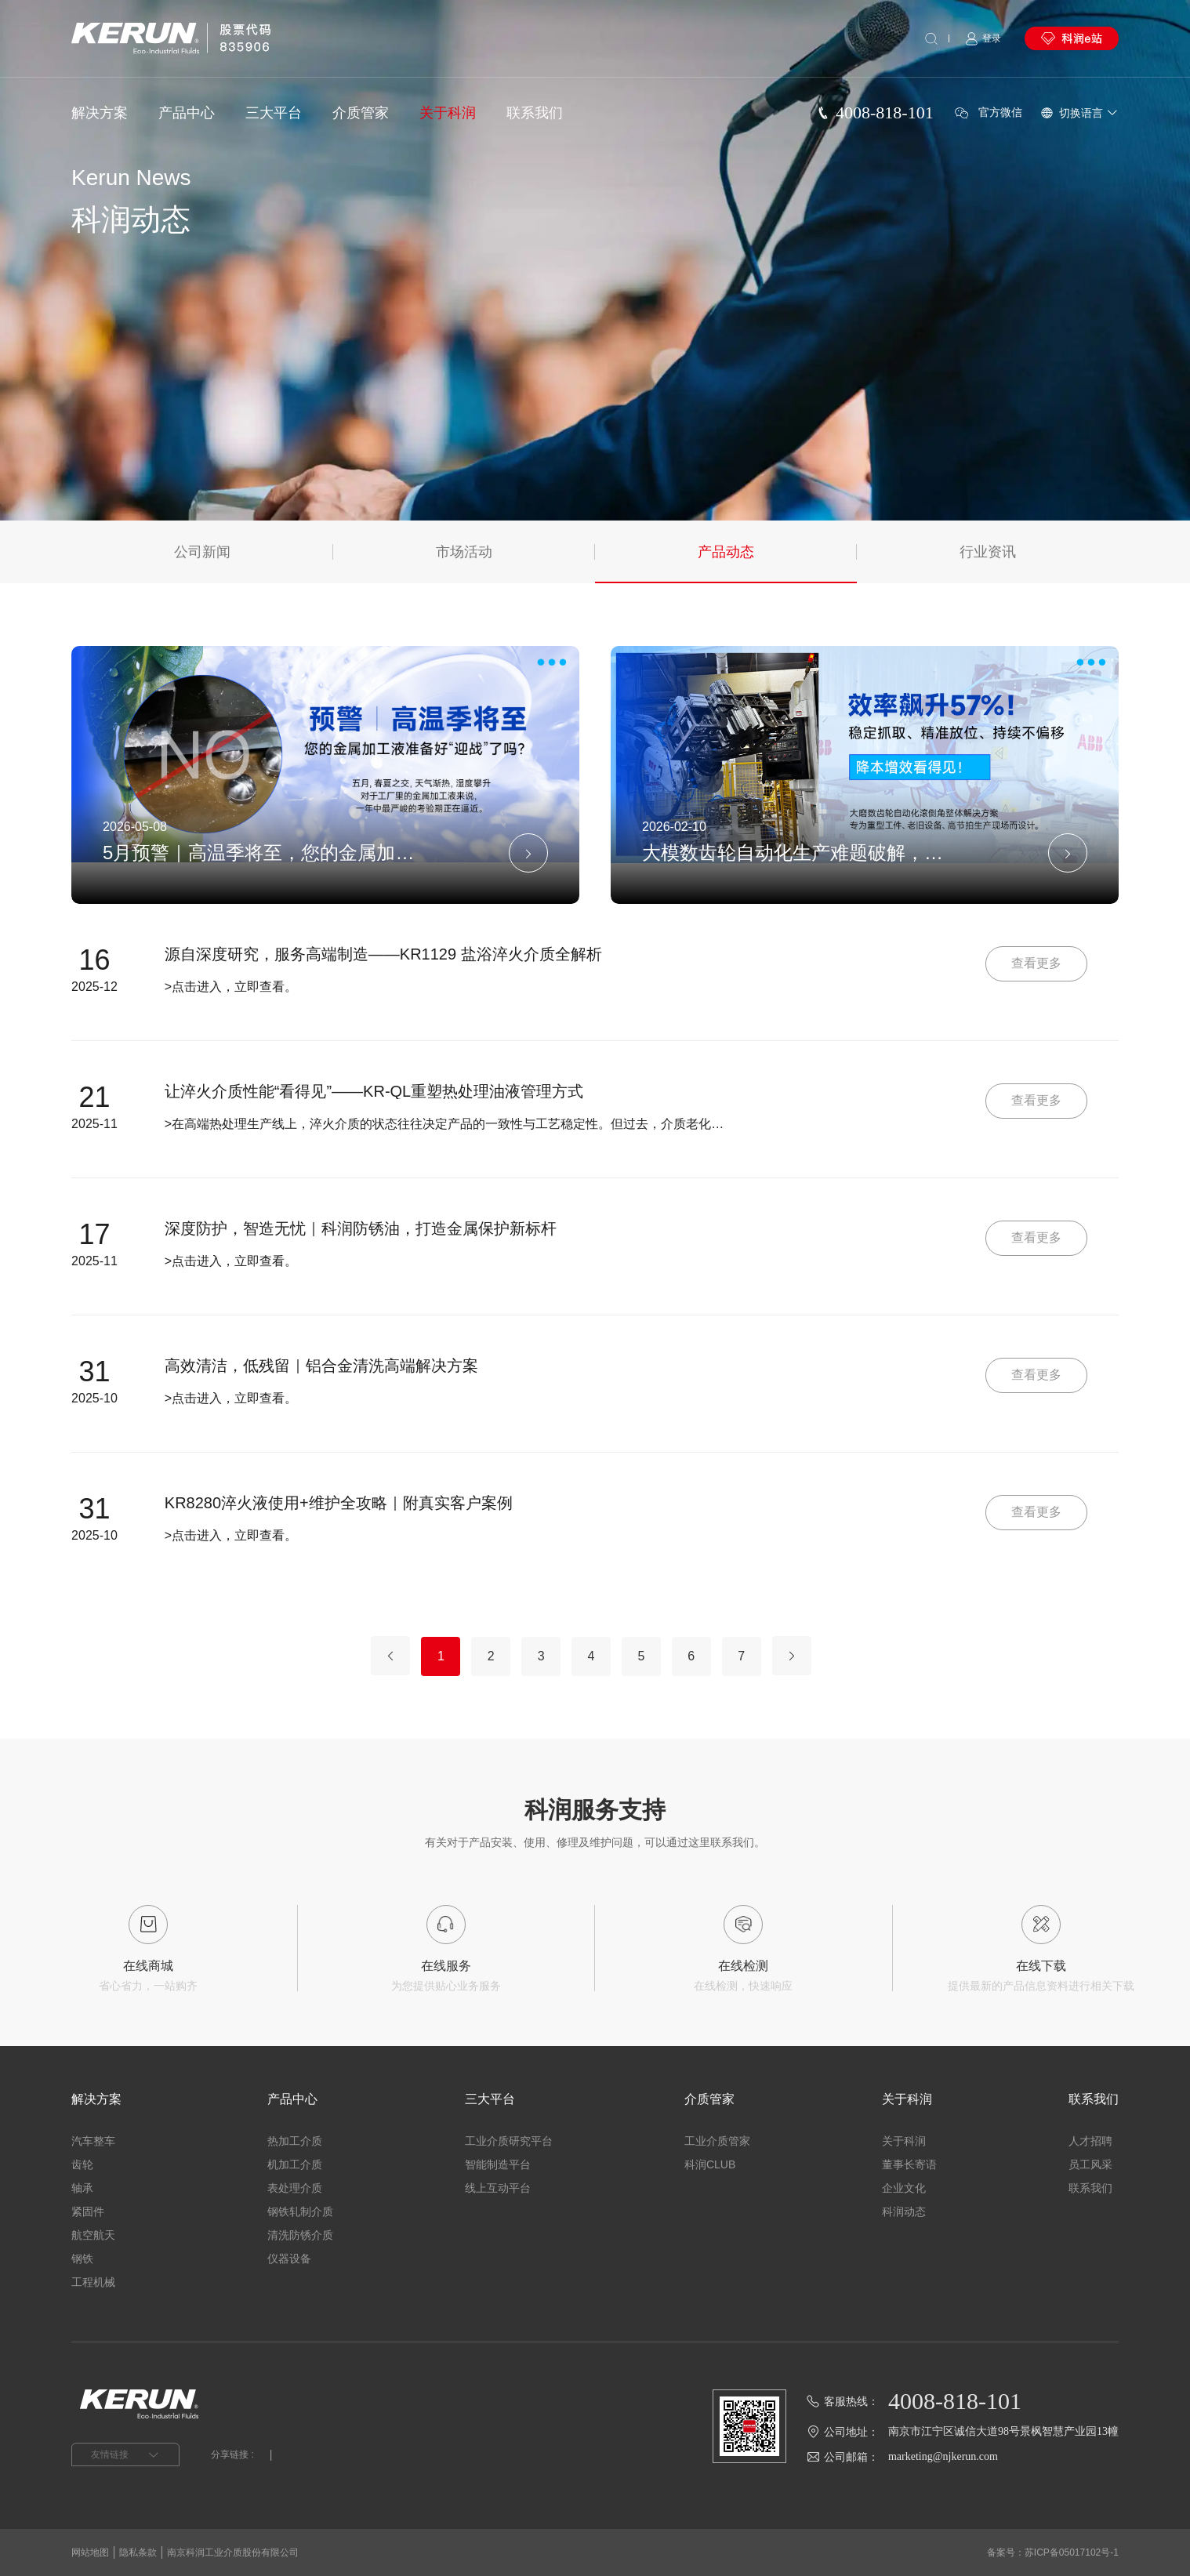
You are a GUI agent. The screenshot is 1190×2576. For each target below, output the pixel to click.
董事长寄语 (909, 2164)
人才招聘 (1090, 2141)
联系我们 (534, 113)
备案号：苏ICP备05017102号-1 (1053, 2552)
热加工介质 (294, 2141)
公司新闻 (202, 552)
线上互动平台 (498, 2188)
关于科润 (447, 113)
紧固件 (87, 2211)
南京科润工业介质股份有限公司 (233, 2552)
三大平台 (273, 113)
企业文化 (904, 2188)
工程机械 (93, 2282)
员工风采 (1090, 2164)
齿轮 (82, 2164)
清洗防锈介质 (300, 2235)
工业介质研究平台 (509, 2141)
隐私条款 (138, 2552)
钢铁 (82, 2258)
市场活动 (464, 552)
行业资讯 (988, 552)
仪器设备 (289, 2258)
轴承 (82, 2188)
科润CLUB (709, 2164)
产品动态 (726, 552)
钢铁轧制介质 (300, 2211)
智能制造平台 (498, 2164)
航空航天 (93, 2235)
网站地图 (90, 2552)
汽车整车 (93, 2141)
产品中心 (186, 113)
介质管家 (360, 113)
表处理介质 (294, 2188)
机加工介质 (294, 2164)
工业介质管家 (717, 2141)
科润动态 (904, 2211)
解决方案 (99, 113)
